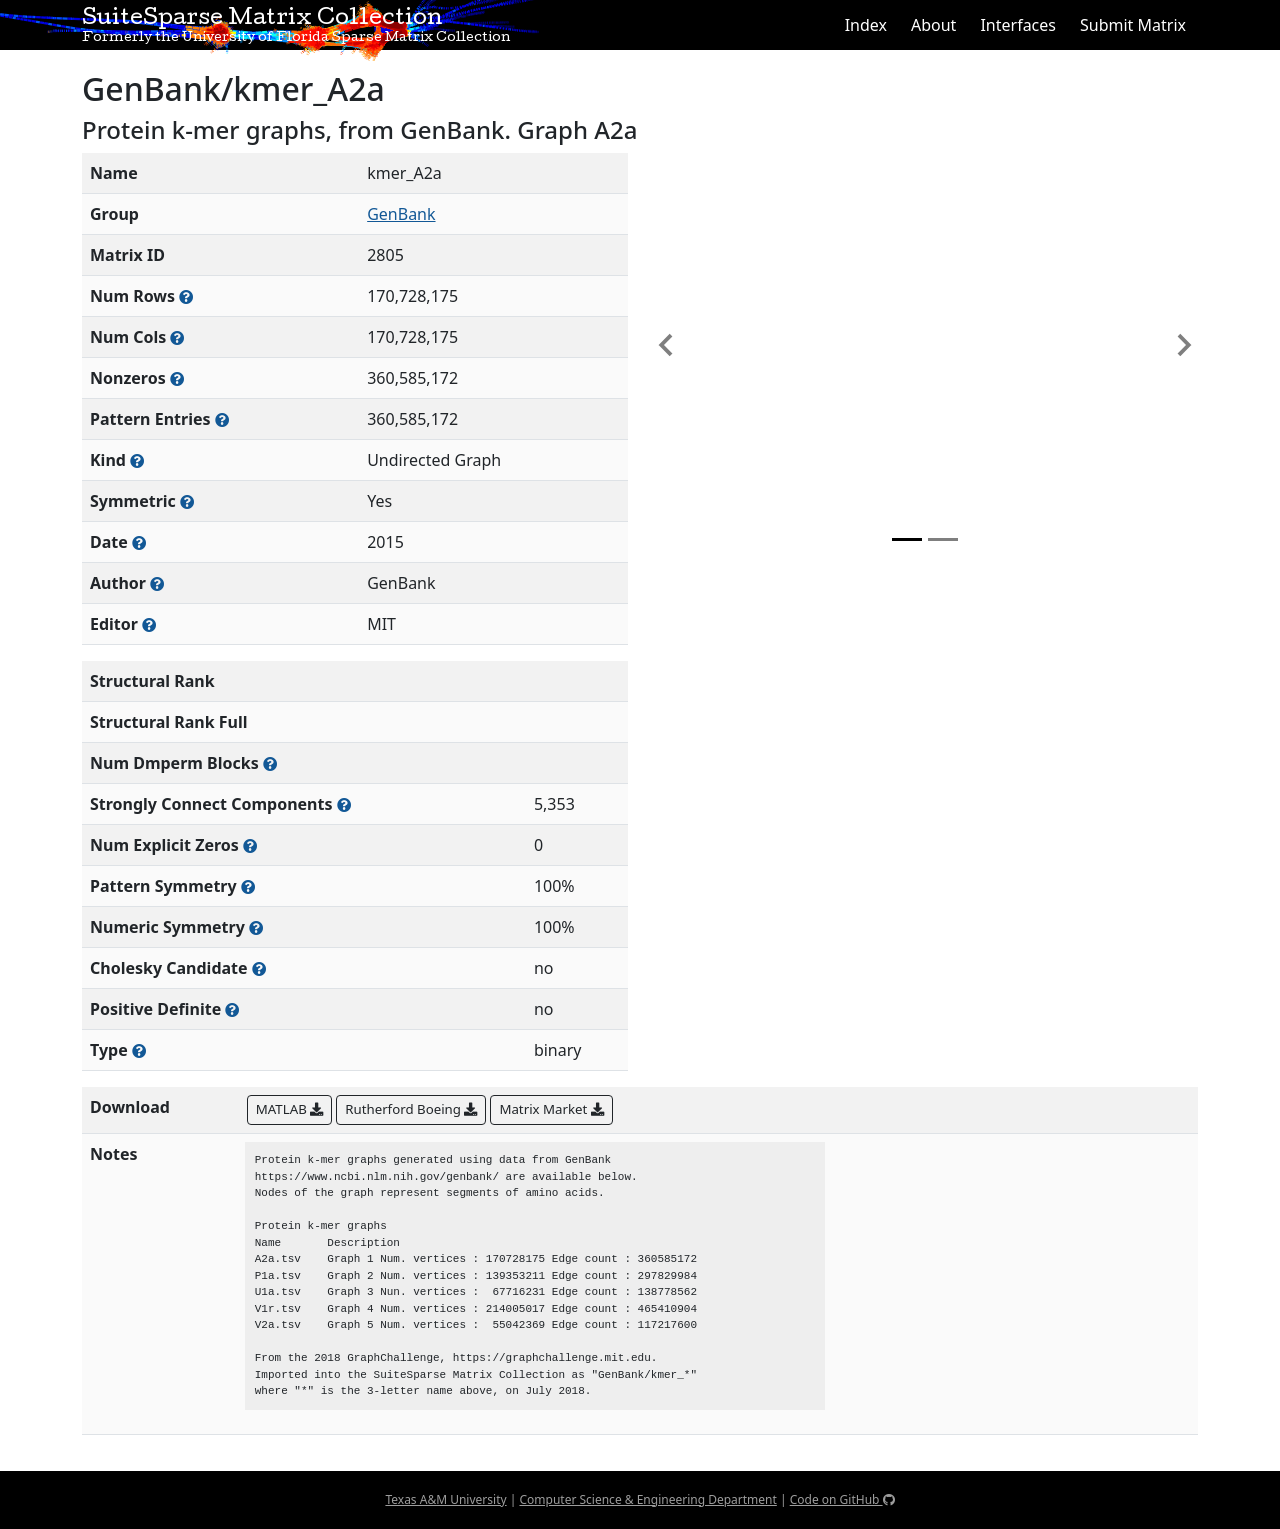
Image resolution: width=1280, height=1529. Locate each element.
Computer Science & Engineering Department (647, 1499)
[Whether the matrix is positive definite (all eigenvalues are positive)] (232, 1009)
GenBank (401, 214)
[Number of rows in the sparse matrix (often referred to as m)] (186, 296)
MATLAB (289, 1109)
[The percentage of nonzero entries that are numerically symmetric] (256, 927)
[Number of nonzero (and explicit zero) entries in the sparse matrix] (222, 419)
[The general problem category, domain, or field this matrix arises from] (137, 460)
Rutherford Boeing (411, 1109)
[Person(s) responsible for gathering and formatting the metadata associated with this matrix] (149, 624)
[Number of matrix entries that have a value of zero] (250, 845)
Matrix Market (551, 1109)
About (933, 25)
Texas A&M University (445, 1499)
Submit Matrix (1133, 25)
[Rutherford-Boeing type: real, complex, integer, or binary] (139, 1050)
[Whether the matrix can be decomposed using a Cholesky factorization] (259, 968)
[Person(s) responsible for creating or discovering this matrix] (157, 583)
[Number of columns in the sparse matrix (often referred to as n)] (177, 337)
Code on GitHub (842, 1499)
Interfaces (1018, 25)
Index (866, 25)
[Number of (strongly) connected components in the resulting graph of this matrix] (344, 804)
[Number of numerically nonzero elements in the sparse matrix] (177, 378)
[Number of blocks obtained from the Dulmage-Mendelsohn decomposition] (270, 763)
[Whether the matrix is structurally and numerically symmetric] (187, 501)
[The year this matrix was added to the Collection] (139, 542)
